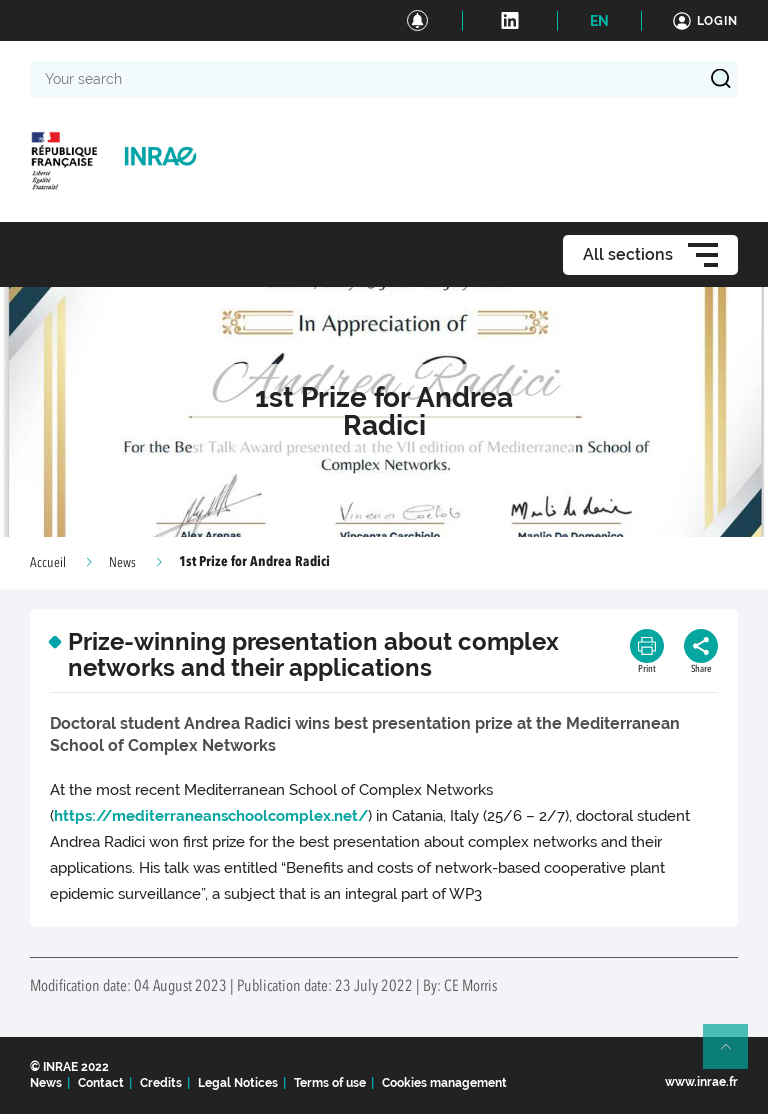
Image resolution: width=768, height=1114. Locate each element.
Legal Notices (238, 1083)
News (122, 563)
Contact (101, 1083)
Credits (161, 1083)
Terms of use (330, 1083)
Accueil (48, 563)
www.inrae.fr (701, 1082)
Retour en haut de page (734, 1055)
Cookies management (444, 1083)
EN (599, 21)
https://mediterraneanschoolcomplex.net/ (211, 816)
